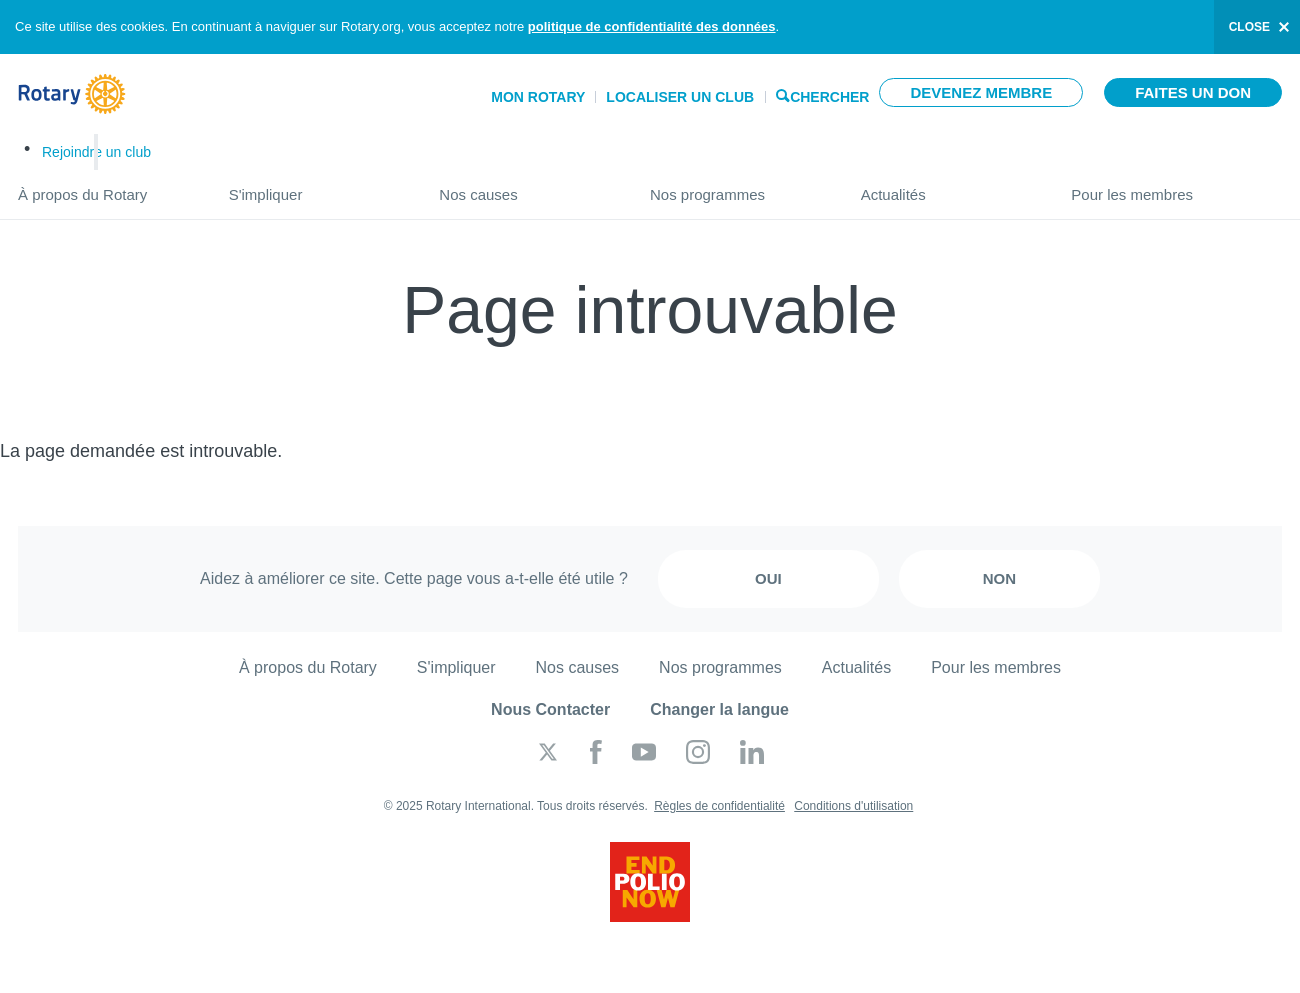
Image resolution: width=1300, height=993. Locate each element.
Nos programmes (735, 186)
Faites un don (1193, 92)
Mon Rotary (538, 97)
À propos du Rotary (103, 186)
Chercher (829, 95)
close (1249, 27)
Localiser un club (680, 97)
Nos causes (524, 186)
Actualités (946, 186)
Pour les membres (1176, 186)
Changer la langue (719, 709)
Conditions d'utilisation (853, 806)
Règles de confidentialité (719, 806)
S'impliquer (314, 186)
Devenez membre (981, 92)
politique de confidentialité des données (652, 26)
